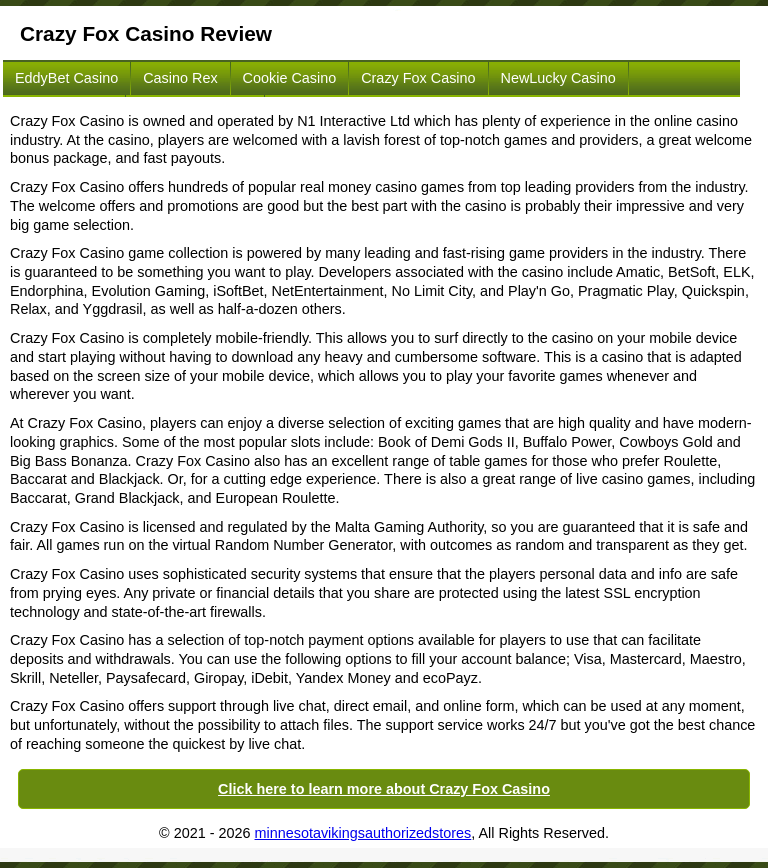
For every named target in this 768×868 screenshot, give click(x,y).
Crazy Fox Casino (418, 78)
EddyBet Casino (66, 78)
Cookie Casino (290, 78)
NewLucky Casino (558, 78)
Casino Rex (180, 78)
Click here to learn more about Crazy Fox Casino (384, 789)
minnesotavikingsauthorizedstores (363, 833)
